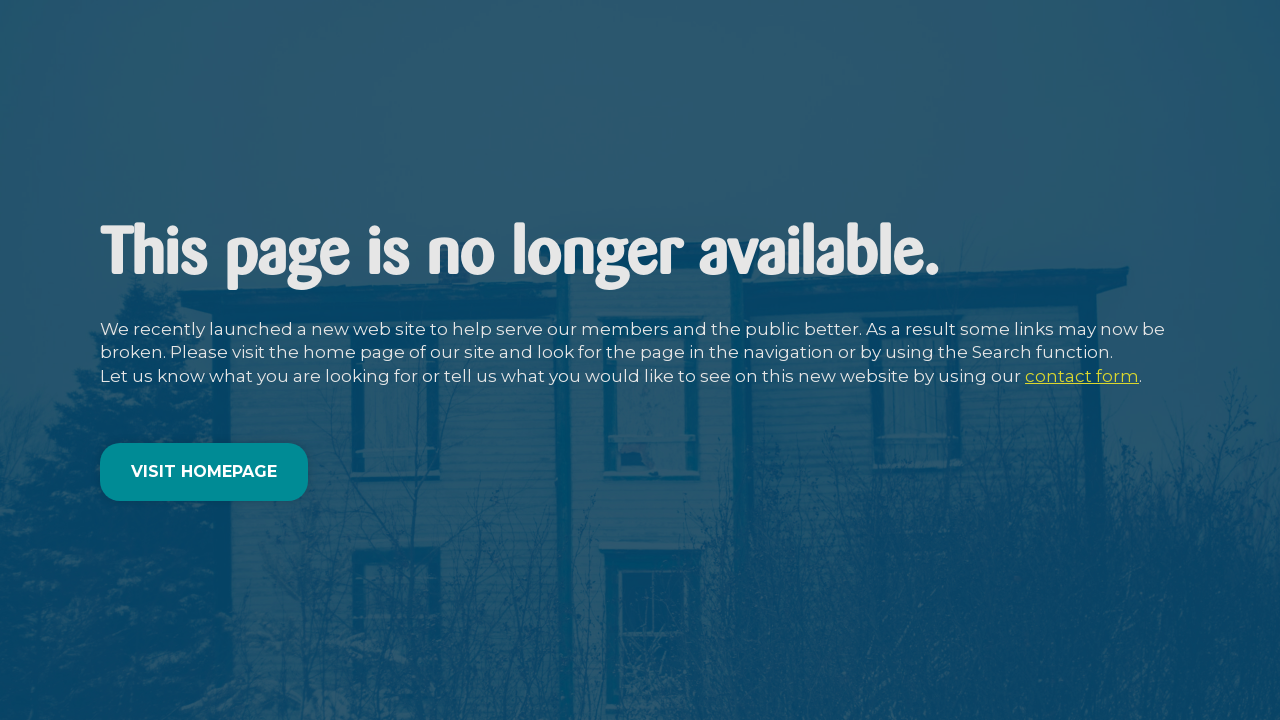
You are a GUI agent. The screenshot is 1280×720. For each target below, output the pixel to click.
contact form (1082, 376)
